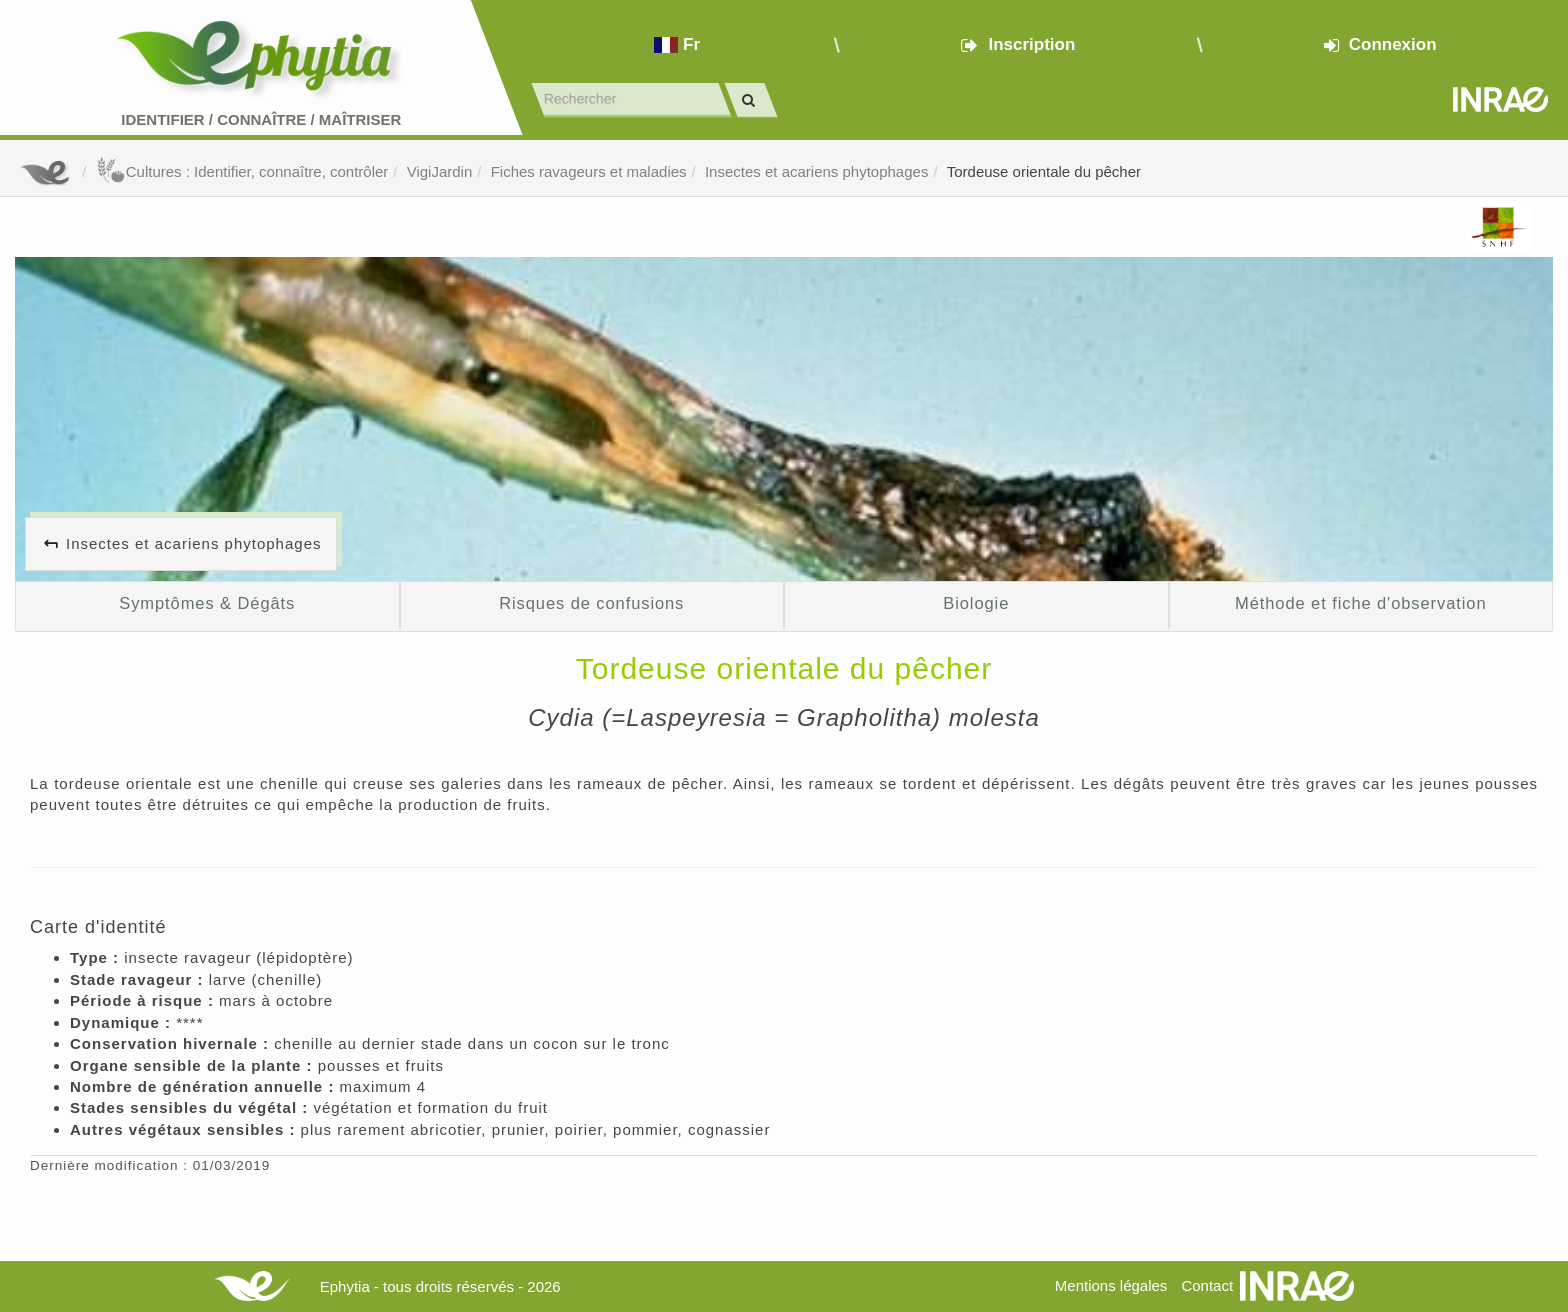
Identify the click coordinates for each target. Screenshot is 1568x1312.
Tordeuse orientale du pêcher (1044, 171)
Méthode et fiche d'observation (1360, 603)
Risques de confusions (591, 603)
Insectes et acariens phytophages (816, 171)
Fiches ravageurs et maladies (589, 171)
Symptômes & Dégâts (207, 603)
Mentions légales (1111, 1285)
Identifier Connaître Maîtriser (261, 119)
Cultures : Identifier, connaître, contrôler (242, 171)
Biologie (976, 603)
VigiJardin (440, 171)
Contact (1207, 1285)
